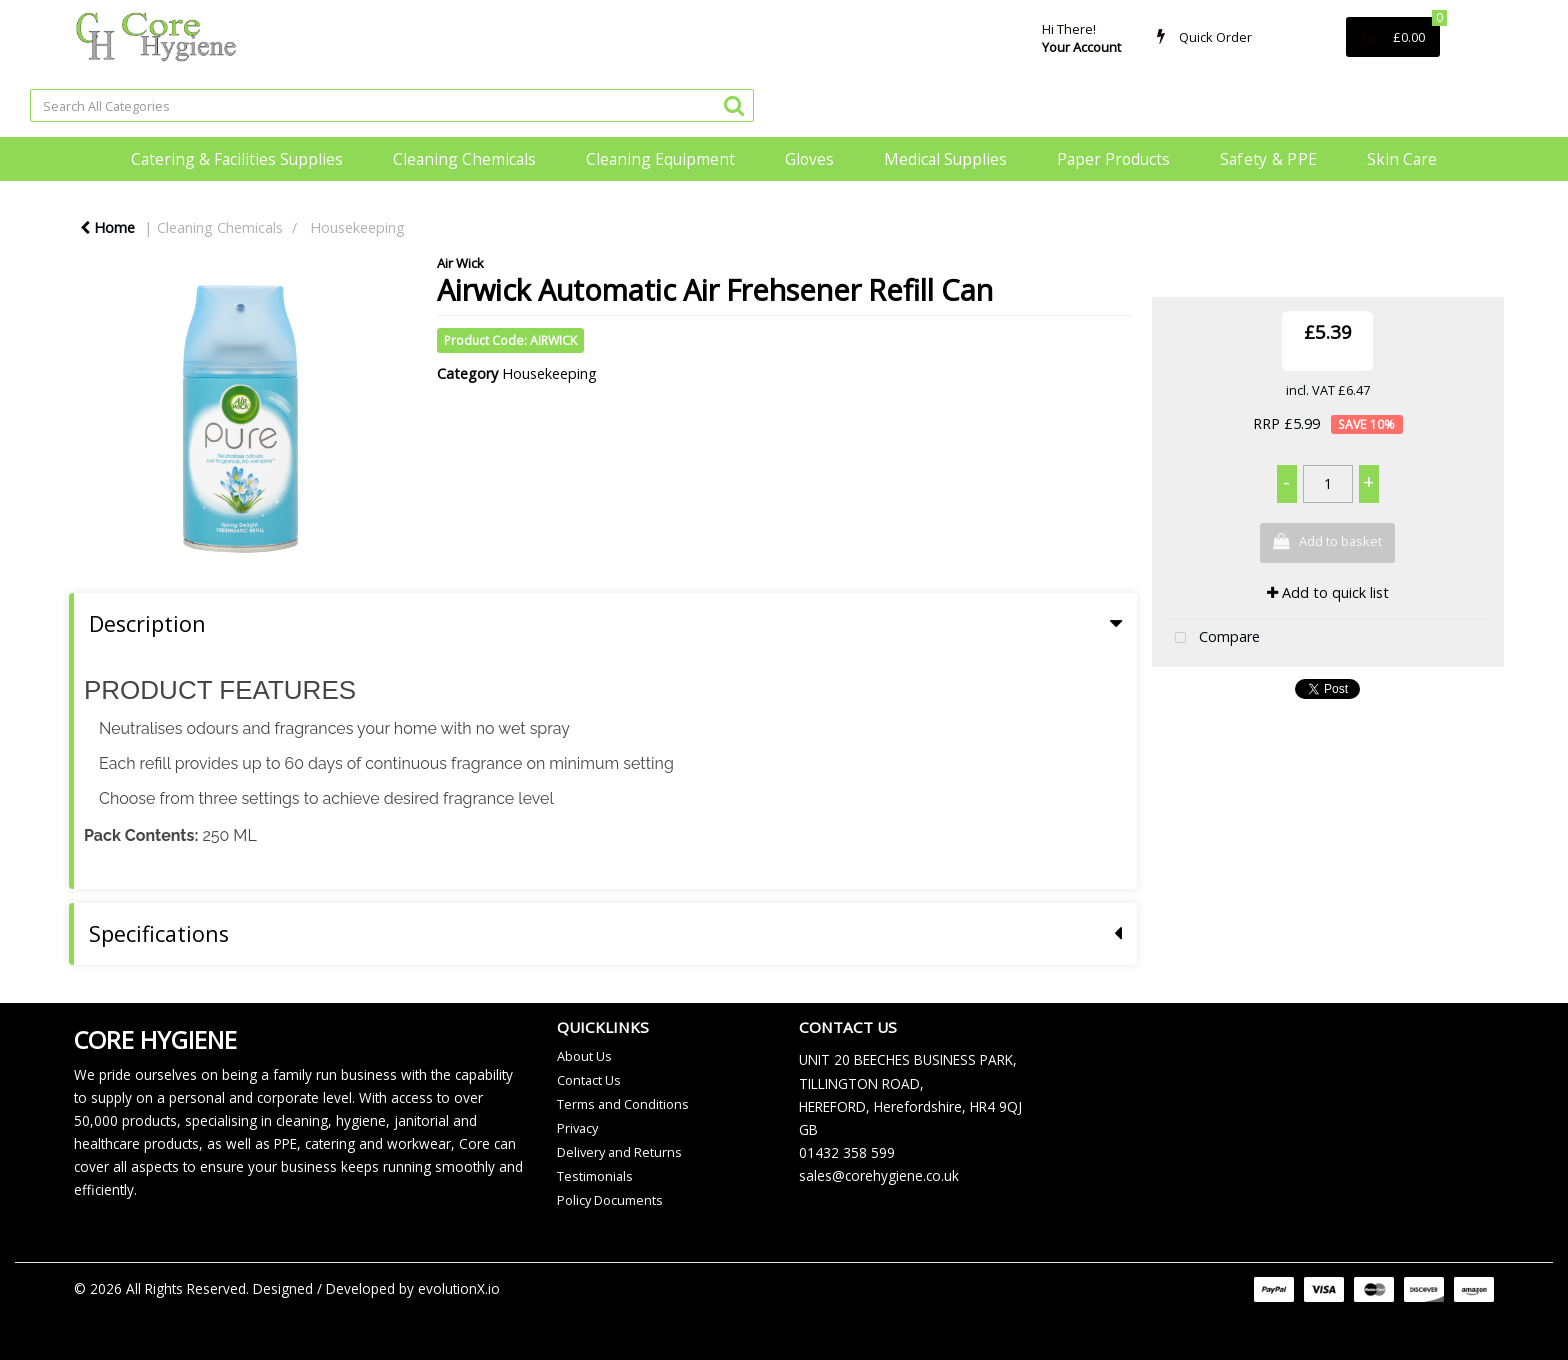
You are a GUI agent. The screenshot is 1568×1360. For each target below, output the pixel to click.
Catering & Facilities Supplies (237, 159)
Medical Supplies (945, 159)
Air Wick (460, 263)
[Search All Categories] (392, 105)
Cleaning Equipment (660, 159)
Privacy (577, 1128)
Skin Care (1402, 159)
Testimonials (595, 1176)
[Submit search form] (734, 104)
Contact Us (589, 1080)
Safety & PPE (1269, 159)
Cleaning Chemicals (464, 159)
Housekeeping (357, 227)
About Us (584, 1056)
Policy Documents (610, 1200)
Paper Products (1113, 159)
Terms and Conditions (623, 1104)
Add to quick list (1328, 592)
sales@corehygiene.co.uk (879, 1175)
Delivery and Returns (619, 1152)
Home (107, 227)
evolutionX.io (459, 1288)
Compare (1213, 638)
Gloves (809, 159)
